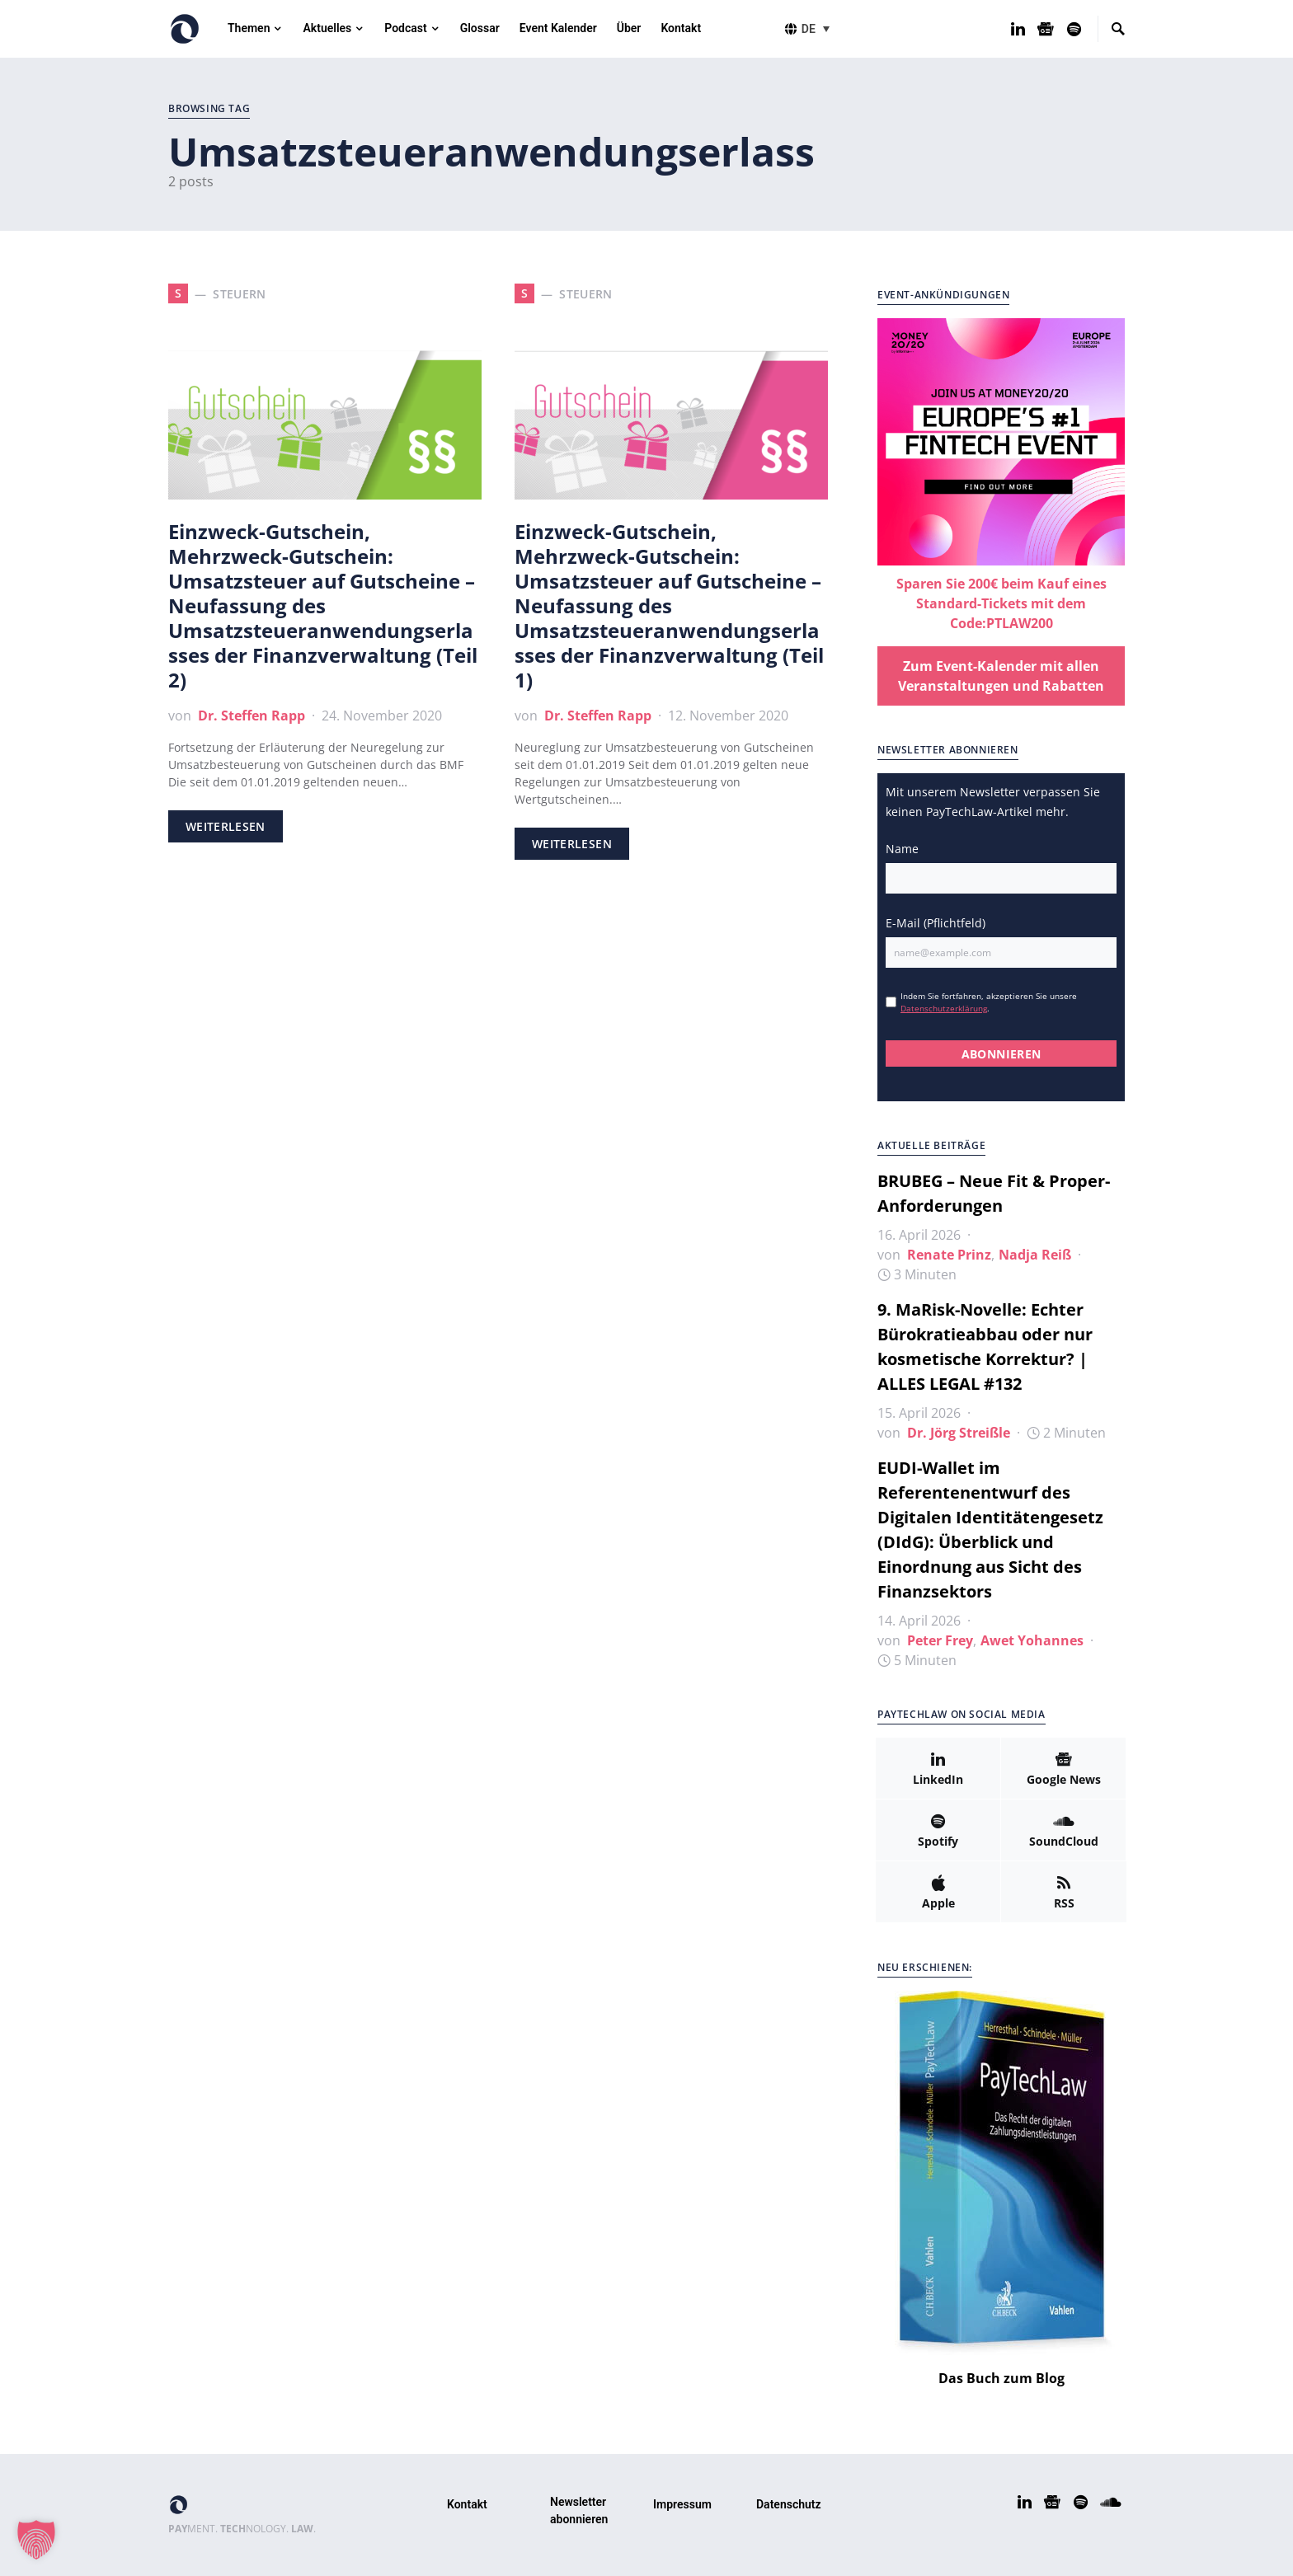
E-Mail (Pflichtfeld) (935, 923)
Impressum (682, 2504)
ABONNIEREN (1001, 1054)
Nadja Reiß (1035, 1255)
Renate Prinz (949, 1255)
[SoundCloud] (1063, 1829)
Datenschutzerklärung (943, 1008)
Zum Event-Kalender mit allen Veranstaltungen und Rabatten (1001, 676)
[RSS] (1063, 1891)
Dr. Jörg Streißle (958, 1433)
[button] (818, 28)
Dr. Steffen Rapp (251, 715)
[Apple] (938, 1891)
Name (902, 848)
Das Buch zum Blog (1001, 2378)
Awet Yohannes (1032, 1640)
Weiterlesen (226, 826)
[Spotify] (1074, 29)
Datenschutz (788, 2504)
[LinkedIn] (1018, 29)
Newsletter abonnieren (579, 2510)
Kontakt (467, 2504)
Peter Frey (940, 1640)
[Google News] (1045, 29)
